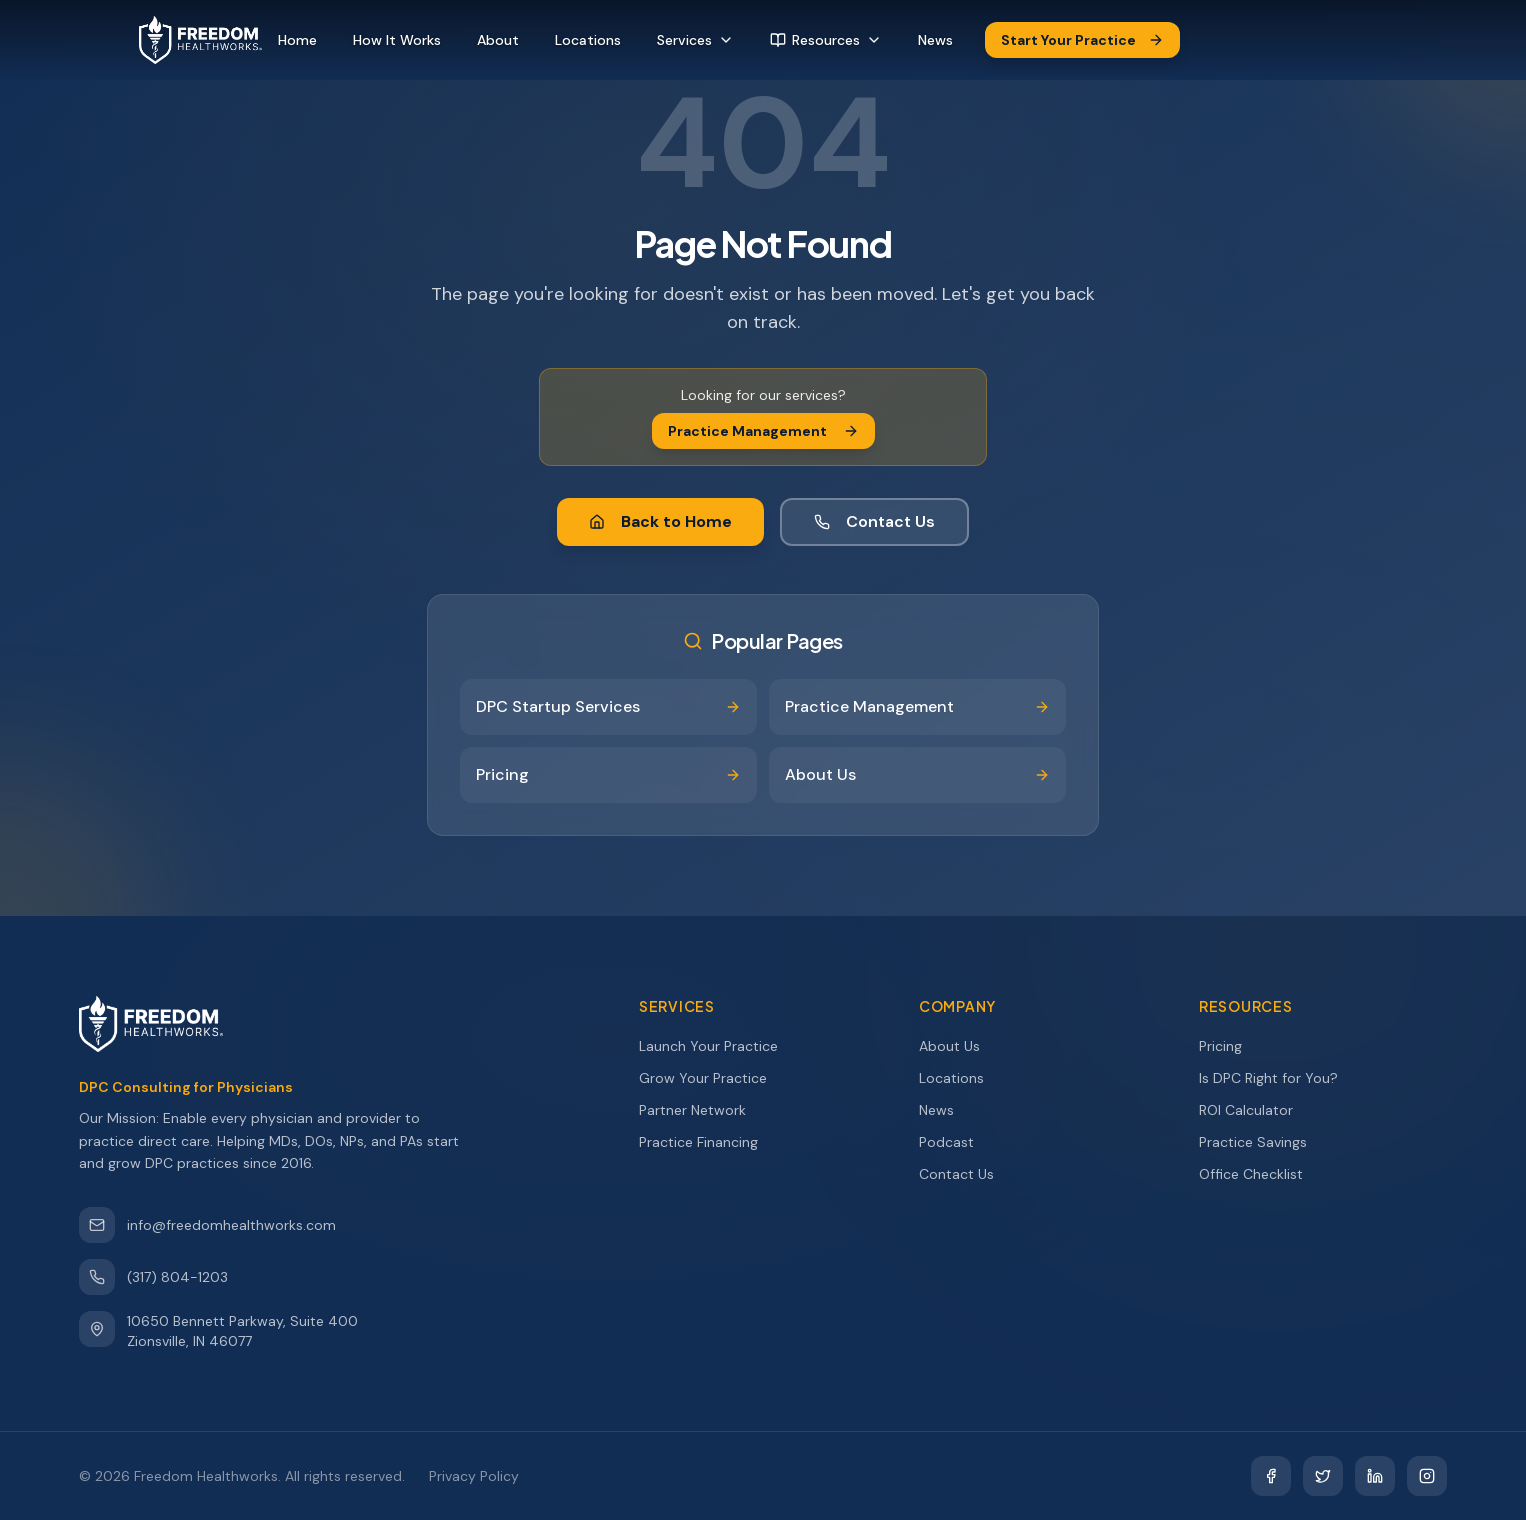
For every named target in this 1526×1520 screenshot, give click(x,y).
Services (695, 40)
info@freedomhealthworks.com (207, 1225)
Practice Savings (1262, 1142)
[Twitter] (1323, 1476)
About (498, 40)
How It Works (397, 40)
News (935, 40)
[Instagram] (1427, 1476)
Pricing (1229, 1046)
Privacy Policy (474, 1476)
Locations (588, 40)
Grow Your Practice (712, 1078)
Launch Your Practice (717, 1046)
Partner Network (701, 1110)
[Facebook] (1271, 1476)
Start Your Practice (1082, 40)
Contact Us (874, 521)
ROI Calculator (1255, 1110)
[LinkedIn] (1375, 1476)
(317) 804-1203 (153, 1277)
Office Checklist (1260, 1174)
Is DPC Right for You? (1277, 1078)
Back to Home (660, 521)
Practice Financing (707, 1142)
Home (297, 40)
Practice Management (763, 431)
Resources (826, 40)
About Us (958, 1046)
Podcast (955, 1142)
